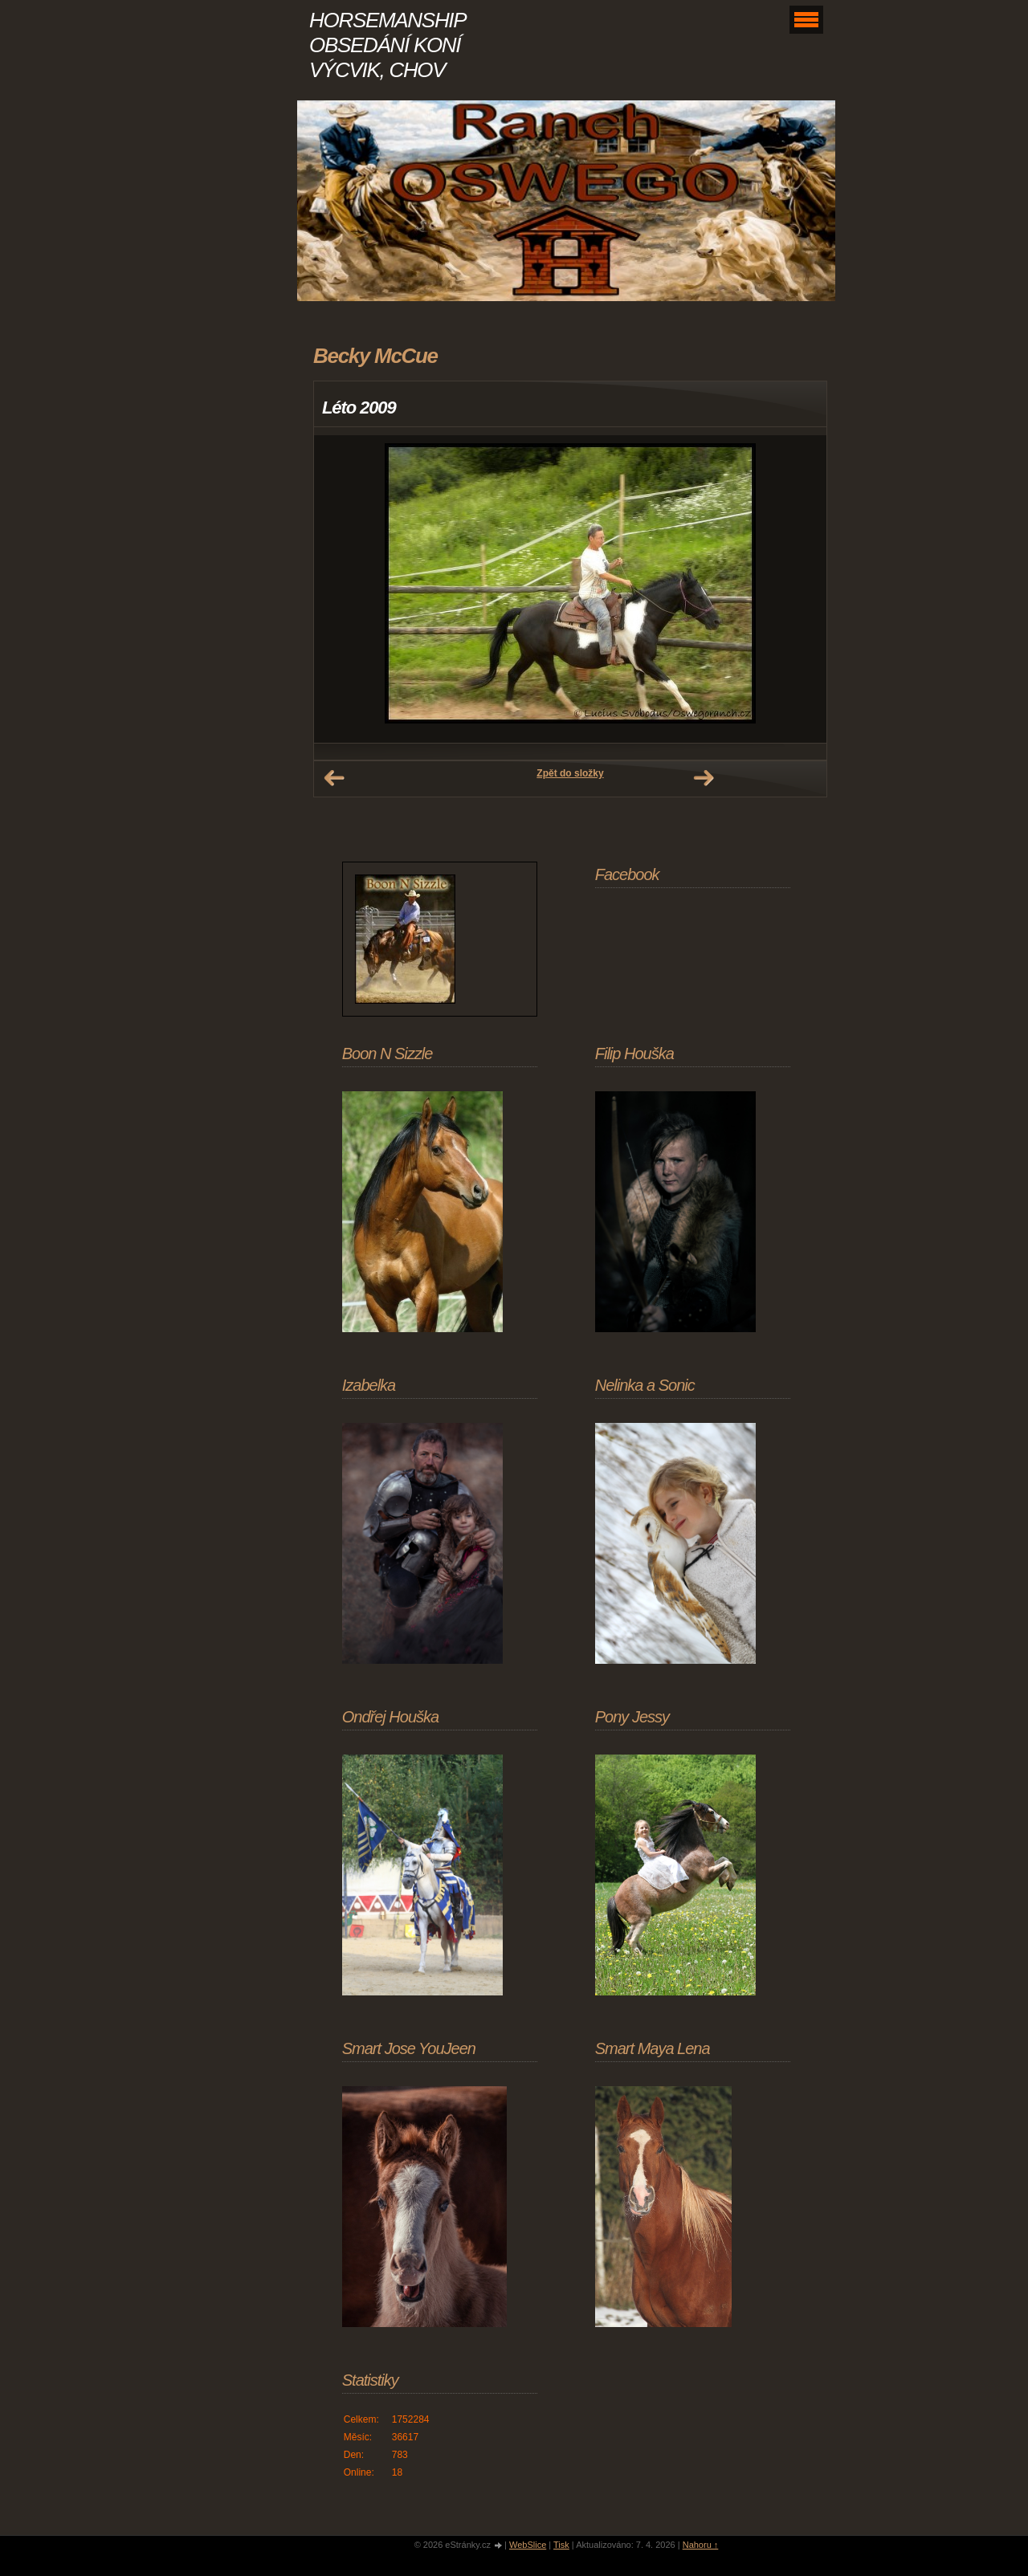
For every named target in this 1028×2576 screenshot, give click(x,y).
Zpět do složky (569, 773)
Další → (703, 778)
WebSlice (527, 2545)
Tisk (561, 2545)
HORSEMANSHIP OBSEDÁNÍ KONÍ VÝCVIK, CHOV (387, 45)
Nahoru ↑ (701, 2545)
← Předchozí (334, 778)
